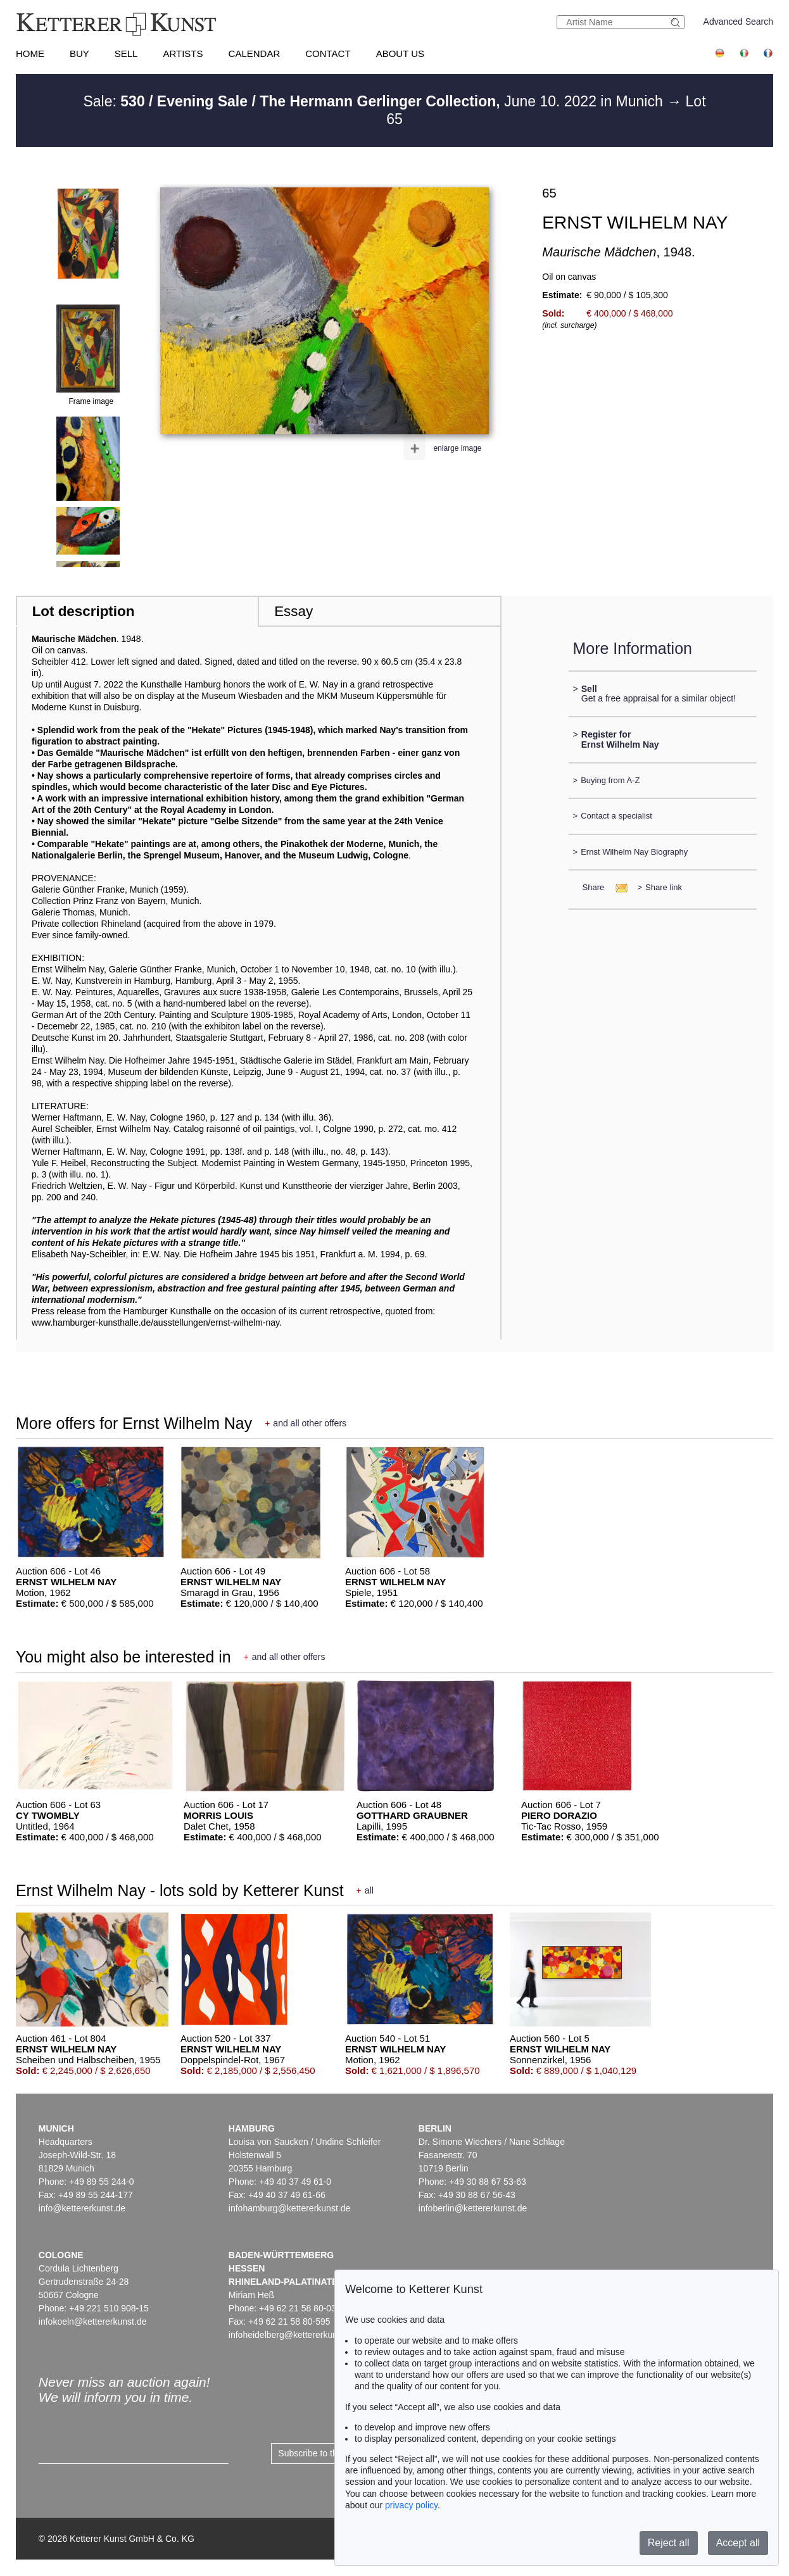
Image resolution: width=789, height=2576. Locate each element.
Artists (183, 53)
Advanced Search (739, 21)
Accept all (738, 2542)
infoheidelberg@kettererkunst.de (293, 2335)
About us (400, 53)
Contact (327, 53)
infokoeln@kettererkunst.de (93, 2321)
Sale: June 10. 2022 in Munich (375, 101)
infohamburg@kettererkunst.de (289, 2208)
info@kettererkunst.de (82, 2208)
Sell (126, 53)
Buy (79, 53)
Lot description (83, 611)
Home (30, 53)
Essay (293, 611)
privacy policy (411, 2505)
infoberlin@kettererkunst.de (473, 2208)
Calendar (255, 53)
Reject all (669, 2542)
